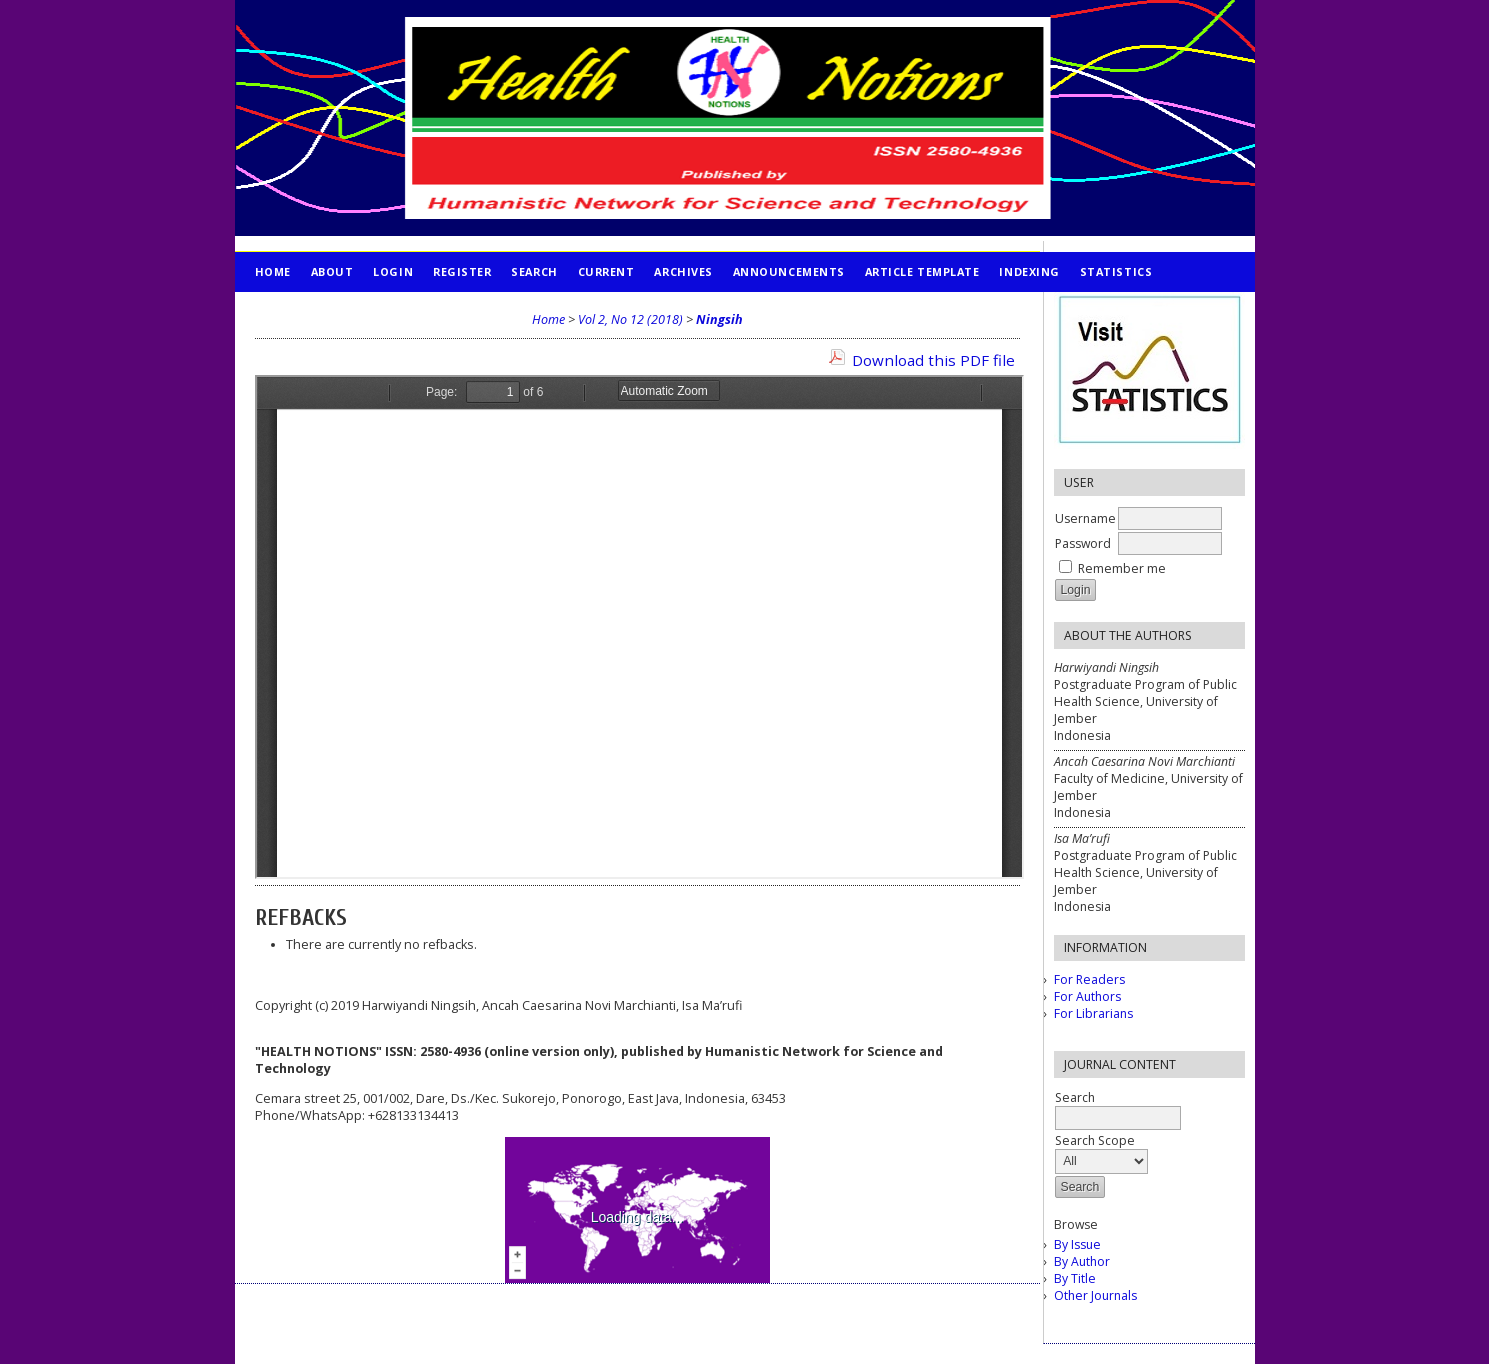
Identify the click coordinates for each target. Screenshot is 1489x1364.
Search (534, 271)
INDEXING (1029, 271)
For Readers (1089, 979)
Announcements (789, 271)
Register (462, 271)
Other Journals (1095, 1295)
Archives (683, 271)
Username (1085, 518)
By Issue (1077, 1244)
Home (273, 271)
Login (393, 271)
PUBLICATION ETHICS (320, 311)
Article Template (922, 271)
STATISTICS (1116, 271)
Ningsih (719, 319)
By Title (1075, 1278)
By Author (1082, 1261)
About (332, 271)
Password (1083, 543)
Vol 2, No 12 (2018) (630, 319)
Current (606, 271)
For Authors (1087, 996)
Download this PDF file (933, 360)
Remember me (1122, 568)
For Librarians (1093, 1013)
